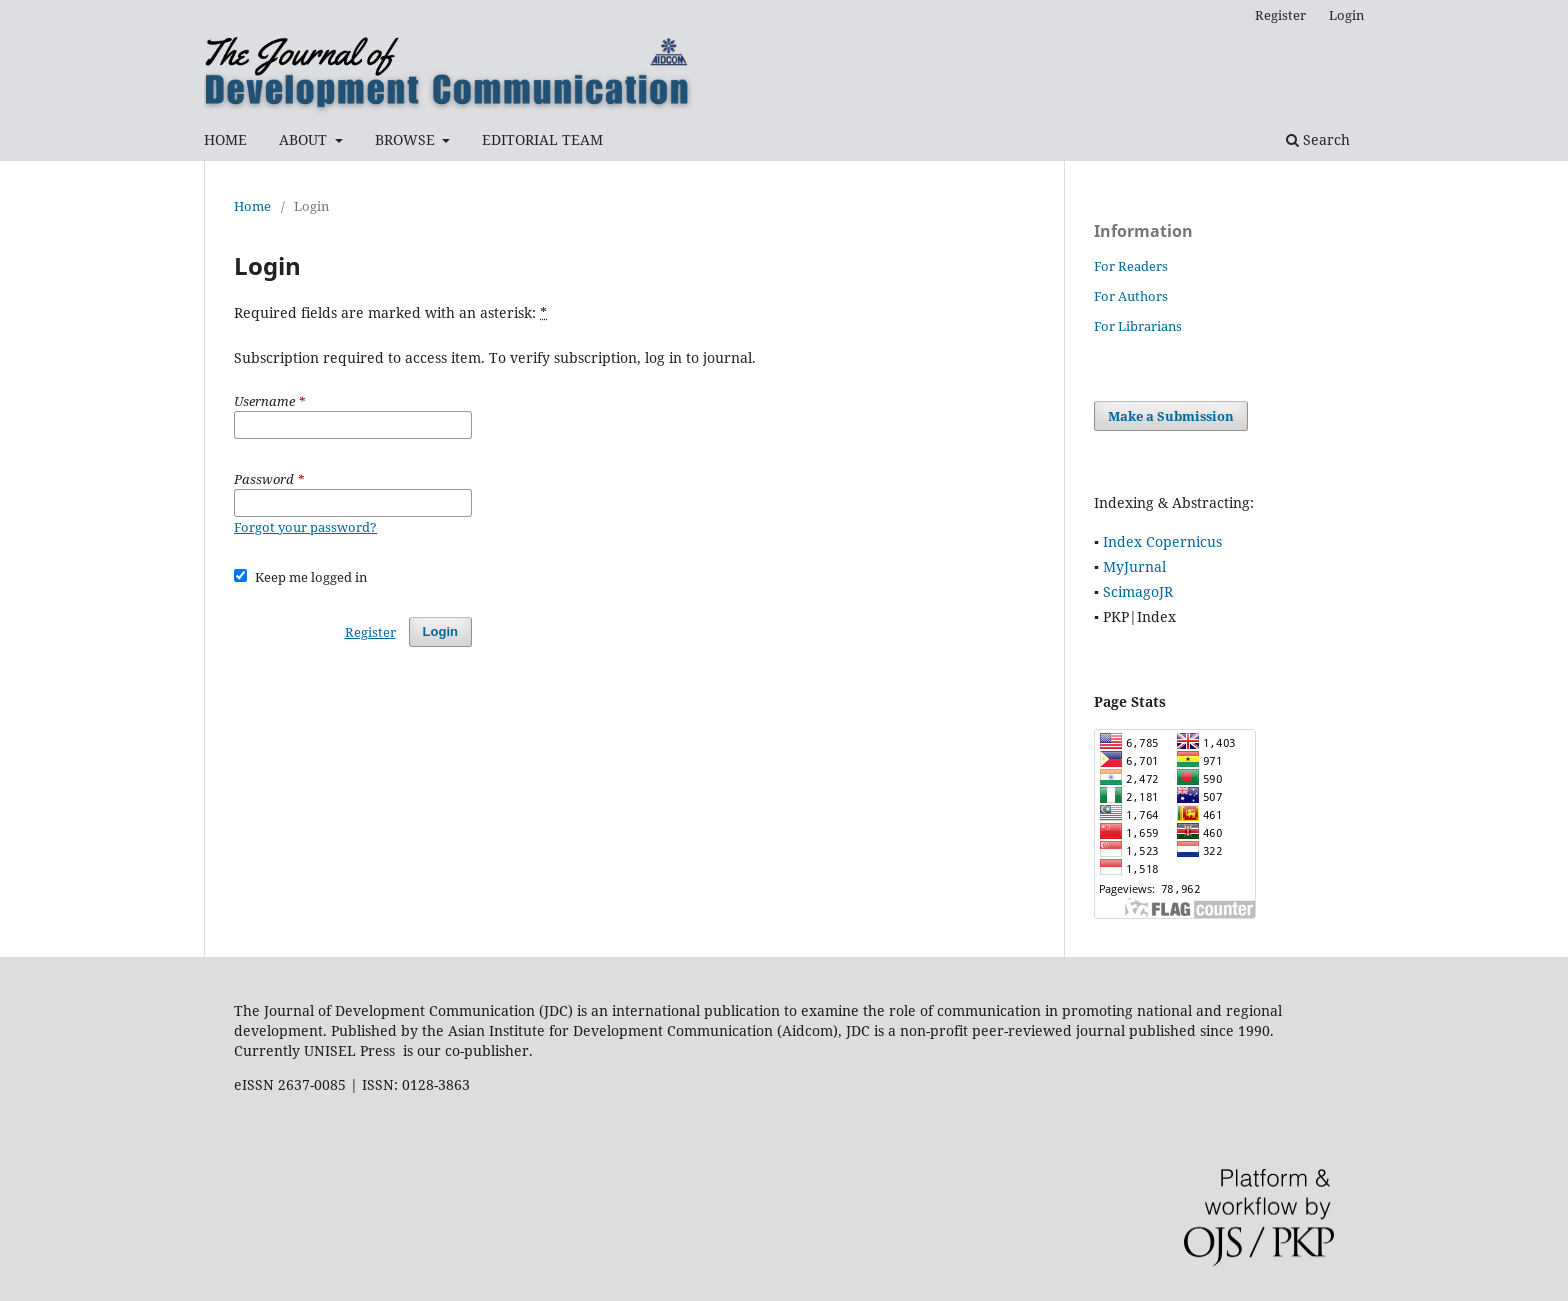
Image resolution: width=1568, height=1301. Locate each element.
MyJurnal (1134, 566)
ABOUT (305, 139)
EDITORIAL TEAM (542, 139)
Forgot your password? (305, 527)
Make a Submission (1171, 416)
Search (1318, 139)
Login (1346, 15)
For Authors (1131, 296)
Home (252, 206)
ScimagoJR (1138, 591)
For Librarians (1138, 326)
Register (1280, 15)
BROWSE (407, 139)
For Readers (1131, 266)
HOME (225, 139)
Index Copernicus (1162, 541)
